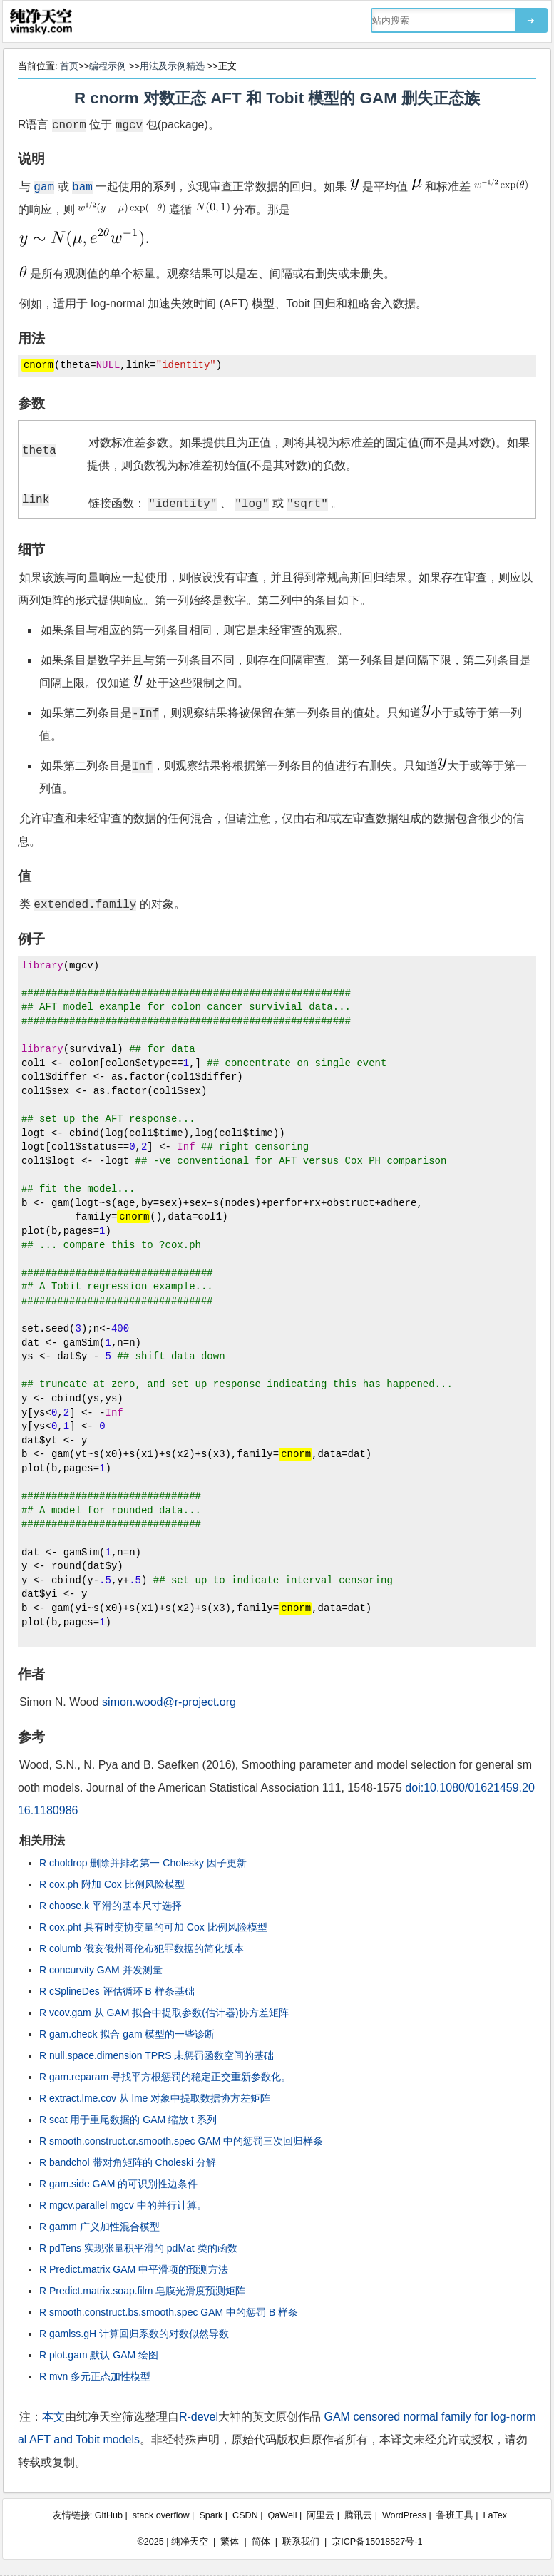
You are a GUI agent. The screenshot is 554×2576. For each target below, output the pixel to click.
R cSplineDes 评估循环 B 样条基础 (117, 1991)
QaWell (282, 2515)
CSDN (245, 2515)
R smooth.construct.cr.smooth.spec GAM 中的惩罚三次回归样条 (181, 2141)
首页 (69, 66)
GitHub (109, 2515)
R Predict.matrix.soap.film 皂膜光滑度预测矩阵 (142, 2290)
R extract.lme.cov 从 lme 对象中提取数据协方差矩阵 (154, 2098)
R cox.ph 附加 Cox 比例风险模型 (112, 1884)
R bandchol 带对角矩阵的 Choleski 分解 (127, 2162)
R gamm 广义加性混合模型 (99, 2226)
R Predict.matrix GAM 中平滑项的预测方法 (133, 2269)
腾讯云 (358, 2515)
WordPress (404, 2515)
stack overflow (161, 2515)
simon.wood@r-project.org (169, 1702)
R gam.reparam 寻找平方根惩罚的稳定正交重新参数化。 (165, 2076)
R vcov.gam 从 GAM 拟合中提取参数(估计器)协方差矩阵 (164, 2012)
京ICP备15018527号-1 (377, 2542)
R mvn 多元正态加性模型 (94, 2376)
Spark (210, 2515)
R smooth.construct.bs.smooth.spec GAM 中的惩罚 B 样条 (168, 2312)
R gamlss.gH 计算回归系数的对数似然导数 (134, 2333)
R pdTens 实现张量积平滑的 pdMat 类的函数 (138, 2248)
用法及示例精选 (172, 66)
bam (82, 186)
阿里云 (320, 2515)
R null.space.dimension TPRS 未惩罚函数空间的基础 (157, 2055)
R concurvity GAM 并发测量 (101, 1970)
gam (44, 186)
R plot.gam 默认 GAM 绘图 (98, 2355)
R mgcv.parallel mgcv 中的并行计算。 (123, 2205)
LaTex (495, 2515)
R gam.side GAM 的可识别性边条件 (118, 2183)
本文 (53, 2417)
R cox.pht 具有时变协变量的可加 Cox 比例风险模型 (153, 1927)
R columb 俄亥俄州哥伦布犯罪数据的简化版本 (141, 1948)
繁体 (229, 2542)
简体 (261, 2542)
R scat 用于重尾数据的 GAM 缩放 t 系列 (128, 2119)
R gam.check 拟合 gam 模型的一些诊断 (127, 2034)
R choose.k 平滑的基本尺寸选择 (110, 1905)
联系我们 (300, 2542)
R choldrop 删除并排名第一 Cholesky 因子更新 (143, 1863)
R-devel (198, 2417)
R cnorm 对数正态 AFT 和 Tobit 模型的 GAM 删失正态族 (277, 98)
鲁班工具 (454, 2515)
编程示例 (107, 66)
